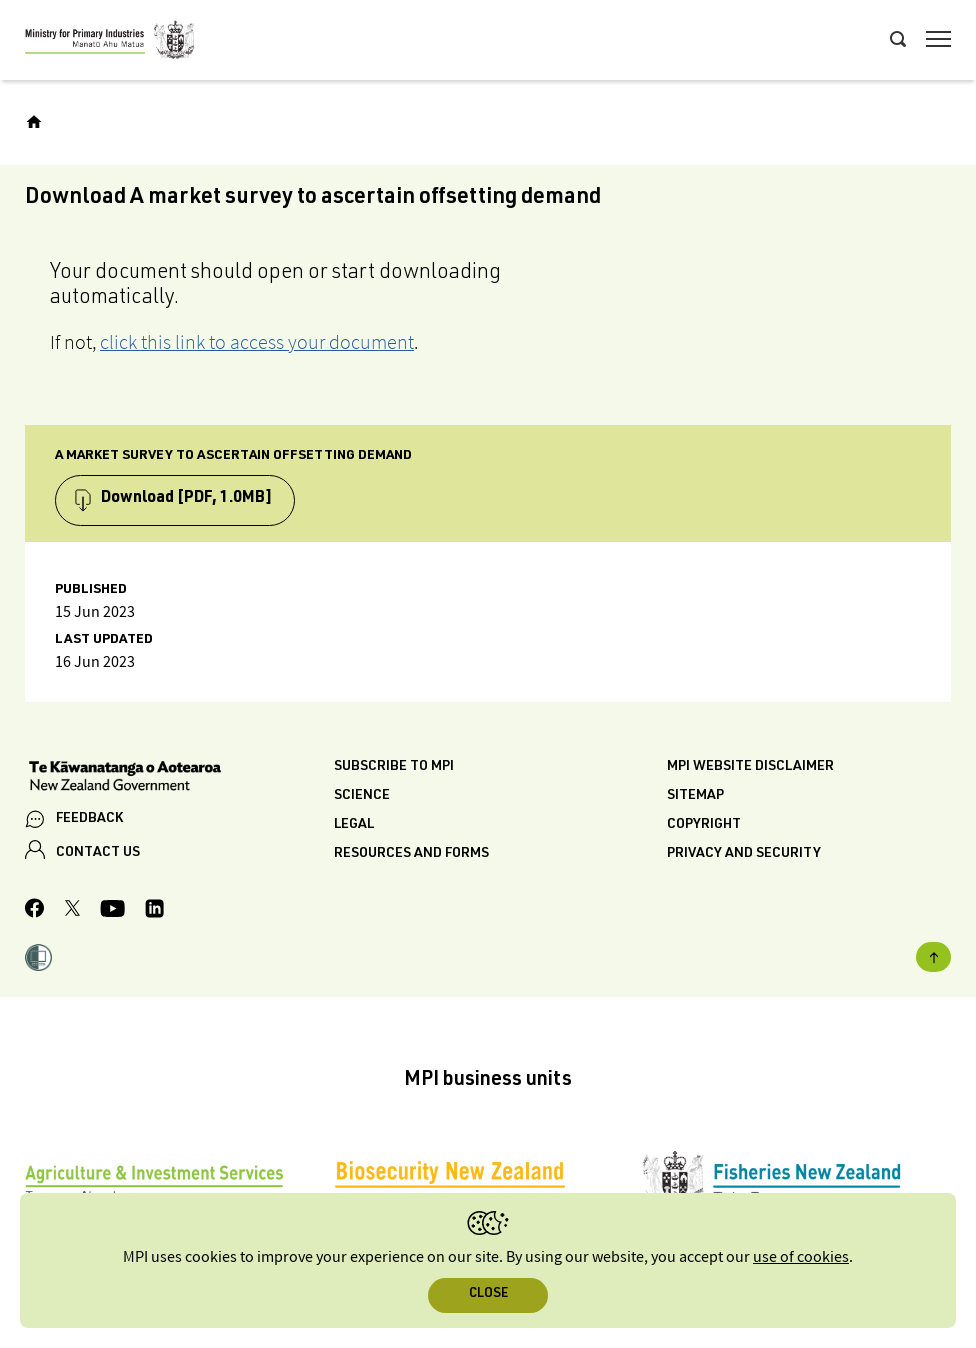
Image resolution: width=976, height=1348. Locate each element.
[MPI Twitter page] (72, 911)
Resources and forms (411, 854)
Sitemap (695, 796)
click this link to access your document (257, 342)
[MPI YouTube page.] (112, 911)
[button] (38, 960)
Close (488, 1294)
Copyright (704, 825)
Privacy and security (744, 854)
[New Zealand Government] (179, 778)
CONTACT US (98, 853)
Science (362, 796)
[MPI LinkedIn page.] (154, 911)
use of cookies (801, 1257)
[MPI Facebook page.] (35, 911)
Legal (354, 825)
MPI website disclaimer (750, 767)
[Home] (34, 122)
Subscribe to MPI (394, 767)
